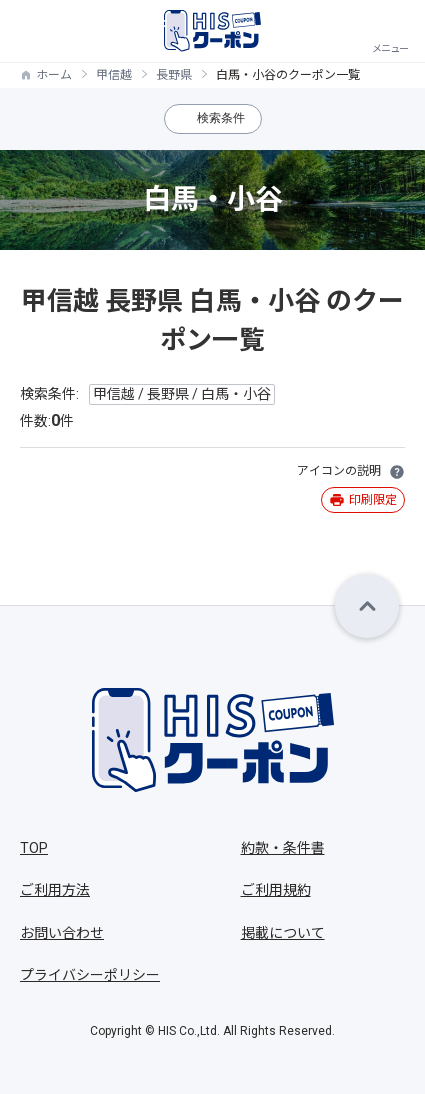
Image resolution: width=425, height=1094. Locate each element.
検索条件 (221, 118)
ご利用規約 (276, 890)
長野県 (174, 75)
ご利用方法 (55, 890)
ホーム (54, 75)
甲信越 (114, 75)
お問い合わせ (62, 933)
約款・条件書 (283, 848)
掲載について (283, 933)
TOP (34, 848)
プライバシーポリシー (90, 975)
